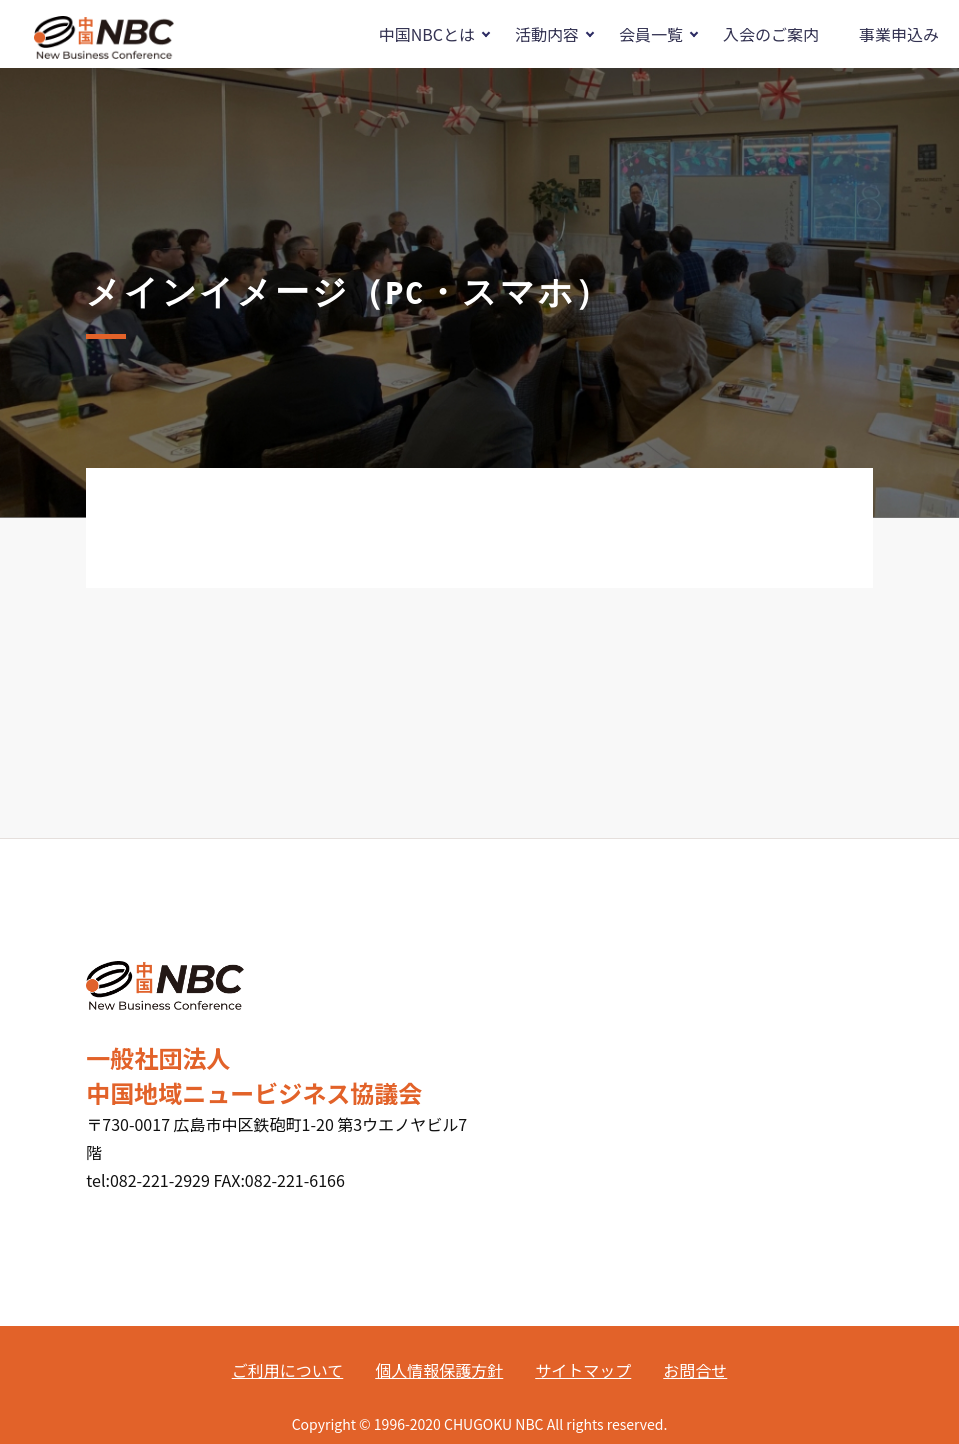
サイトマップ (583, 1370)
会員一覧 (651, 34)
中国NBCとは (427, 34)
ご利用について (288, 1370)
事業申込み (899, 34)
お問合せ (695, 1370)
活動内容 (547, 34)
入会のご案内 (771, 34)
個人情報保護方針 (439, 1370)
